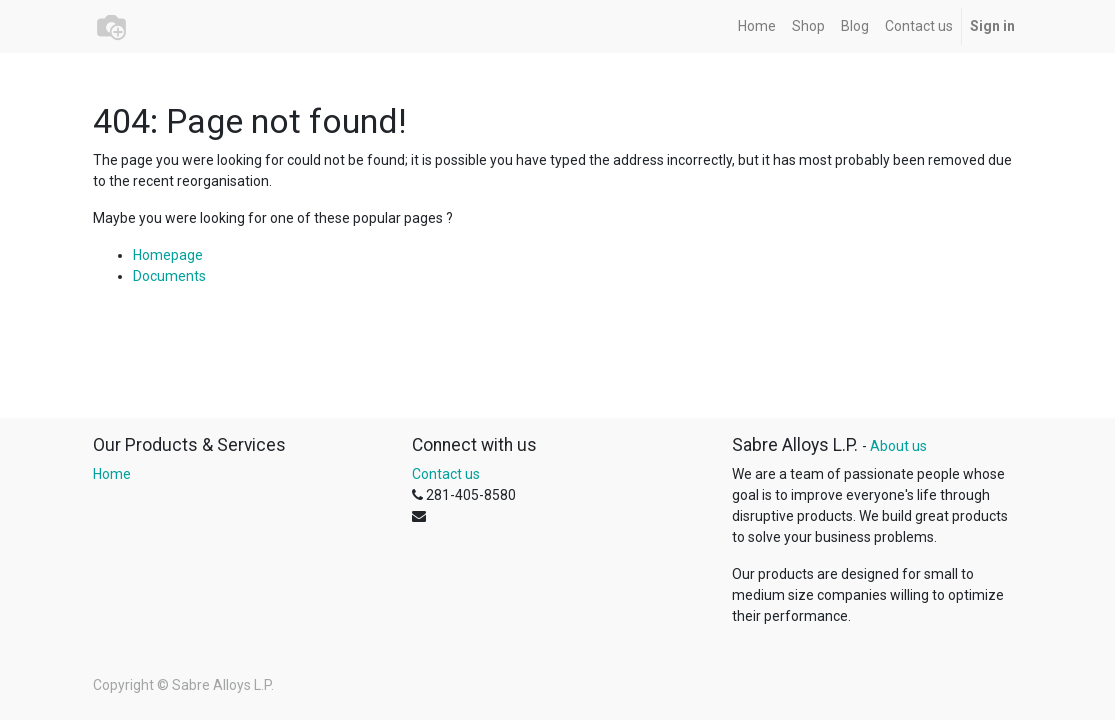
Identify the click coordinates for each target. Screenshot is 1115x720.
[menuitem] (757, 26)
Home (112, 474)
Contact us (446, 474)
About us (898, 446)
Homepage (168, 255)
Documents (169, 276)
